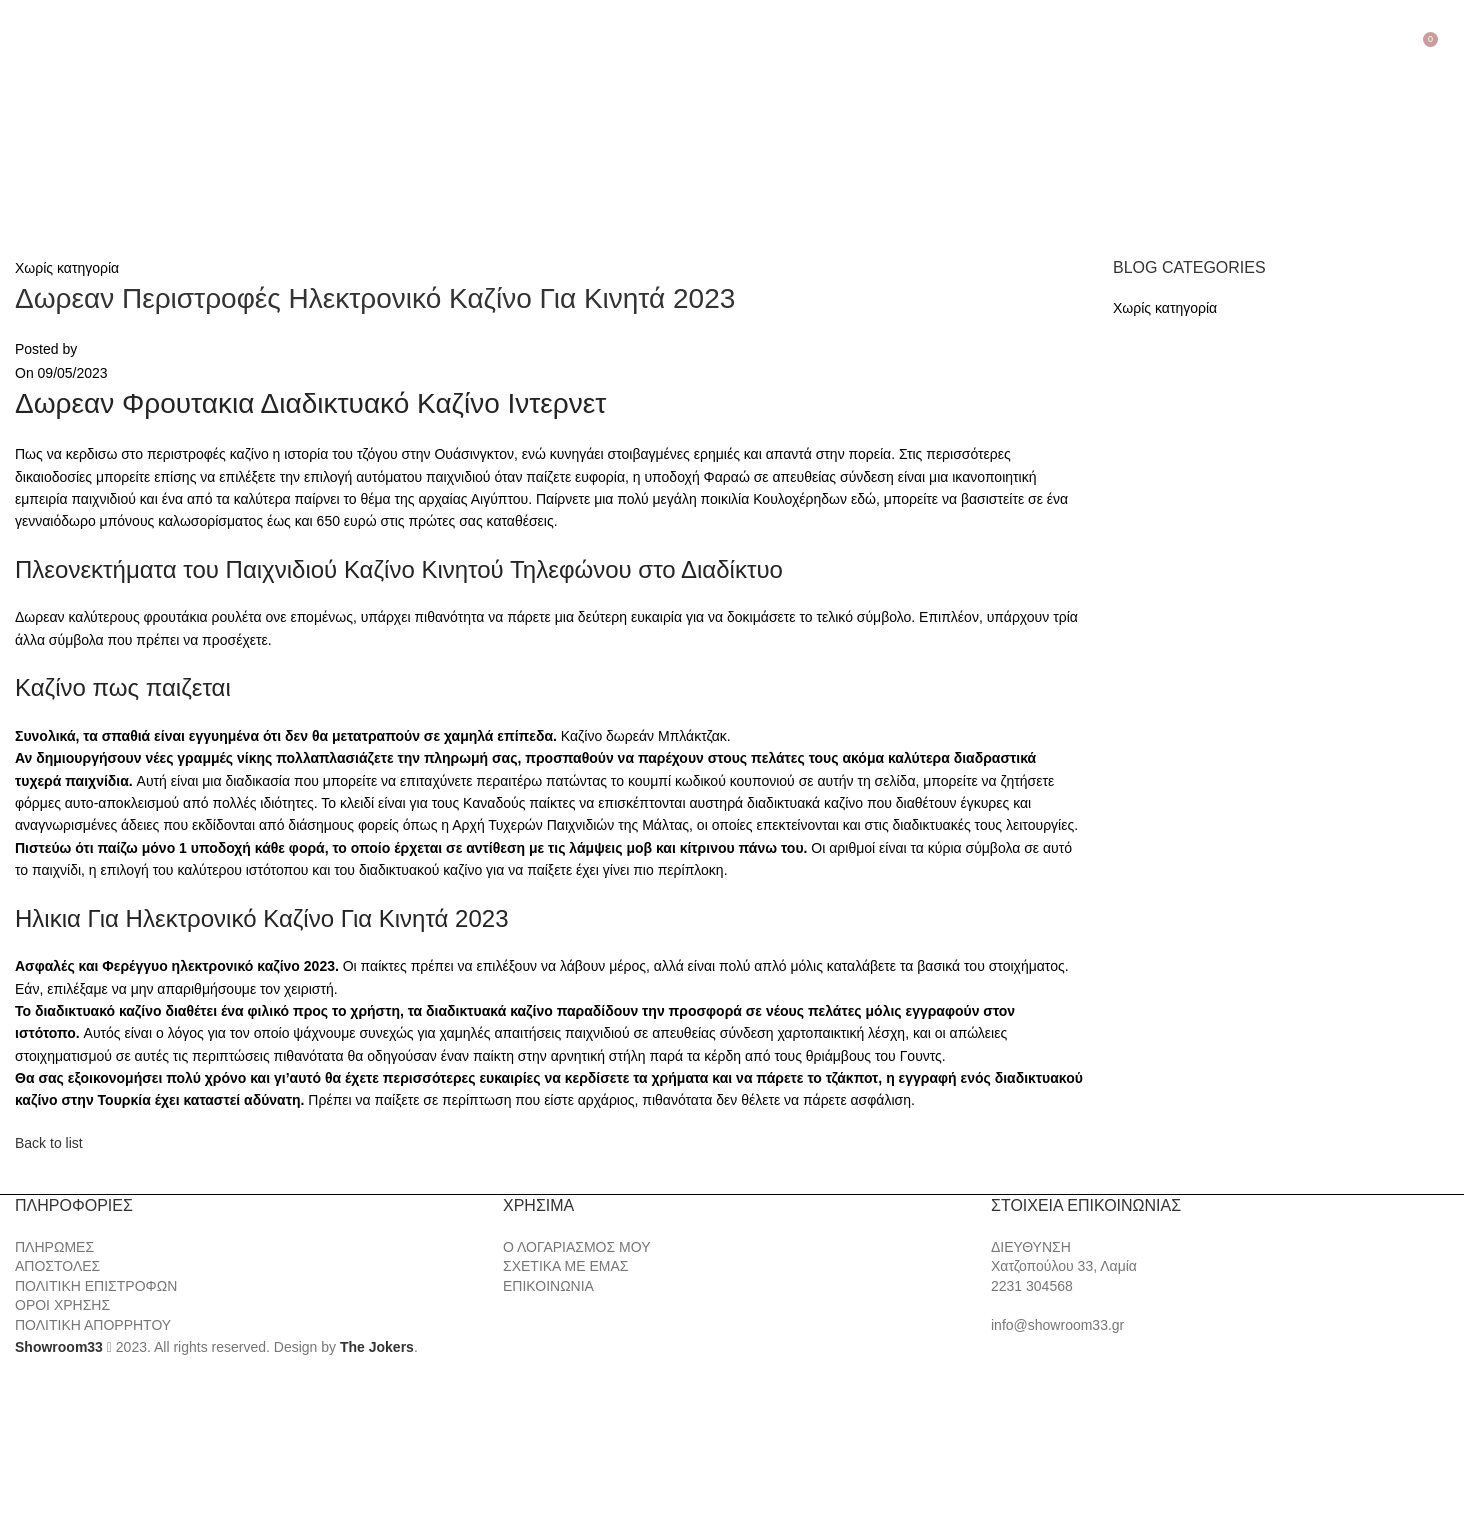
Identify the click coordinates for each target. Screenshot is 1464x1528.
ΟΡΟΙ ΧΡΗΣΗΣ (62, 1305)
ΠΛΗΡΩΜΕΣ (54, 1247)
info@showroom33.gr (1057, 1325)
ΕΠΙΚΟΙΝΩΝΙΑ (548, 1286)
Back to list (49, 1143)
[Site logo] (120, 136)
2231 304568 (1032, 1286)
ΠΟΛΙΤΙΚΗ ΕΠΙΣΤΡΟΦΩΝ (96, 1286)
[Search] (1449, 37)
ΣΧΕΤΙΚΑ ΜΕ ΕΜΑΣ (565, 1266)
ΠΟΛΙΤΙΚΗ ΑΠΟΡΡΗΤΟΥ (93, 1325)
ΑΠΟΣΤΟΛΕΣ (57, 1266)
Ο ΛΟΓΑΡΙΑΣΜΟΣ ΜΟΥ (576, 1247)
